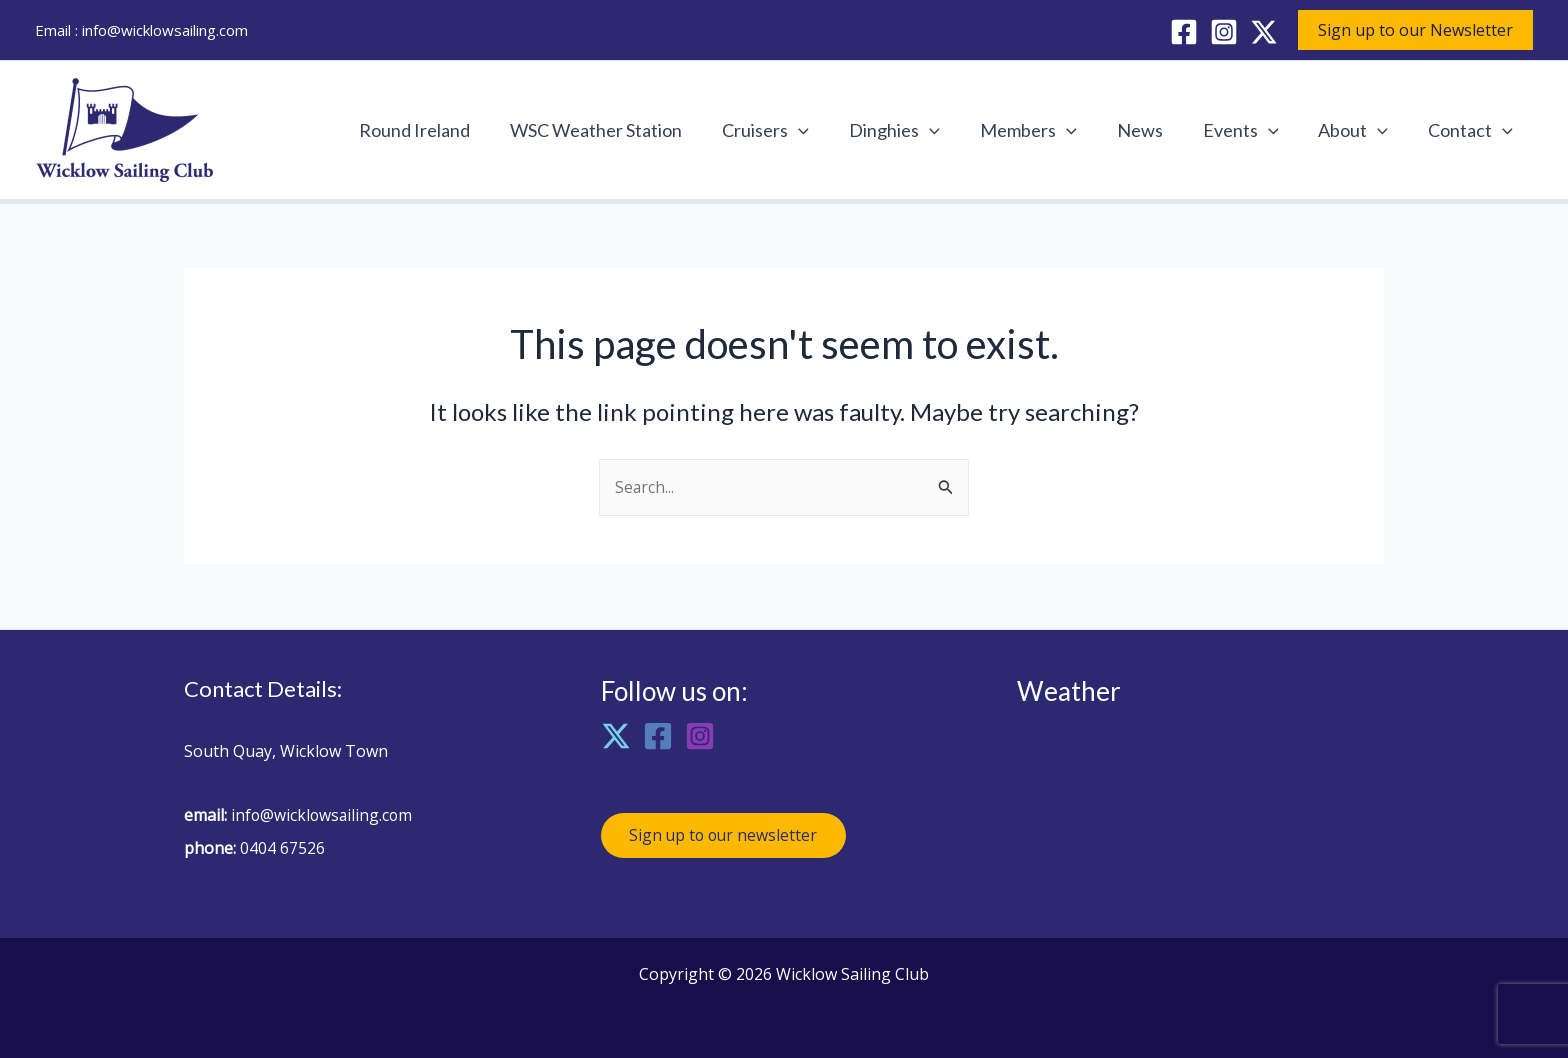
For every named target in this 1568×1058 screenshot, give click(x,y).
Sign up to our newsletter (727, 837)
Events (1251, 130)
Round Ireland (448, 130)
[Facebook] (1184, 32)
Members (1046, 130)
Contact (1472, 130)
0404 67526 (282, 848)
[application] (824, 130)
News (1154, 130)
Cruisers (791, 130)
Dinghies (916, 130)
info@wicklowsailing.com (165, 30)
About (1359, 130)
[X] (1264, 32)
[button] (1415, 30)
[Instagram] (1224, 32)
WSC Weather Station (626, 130)
